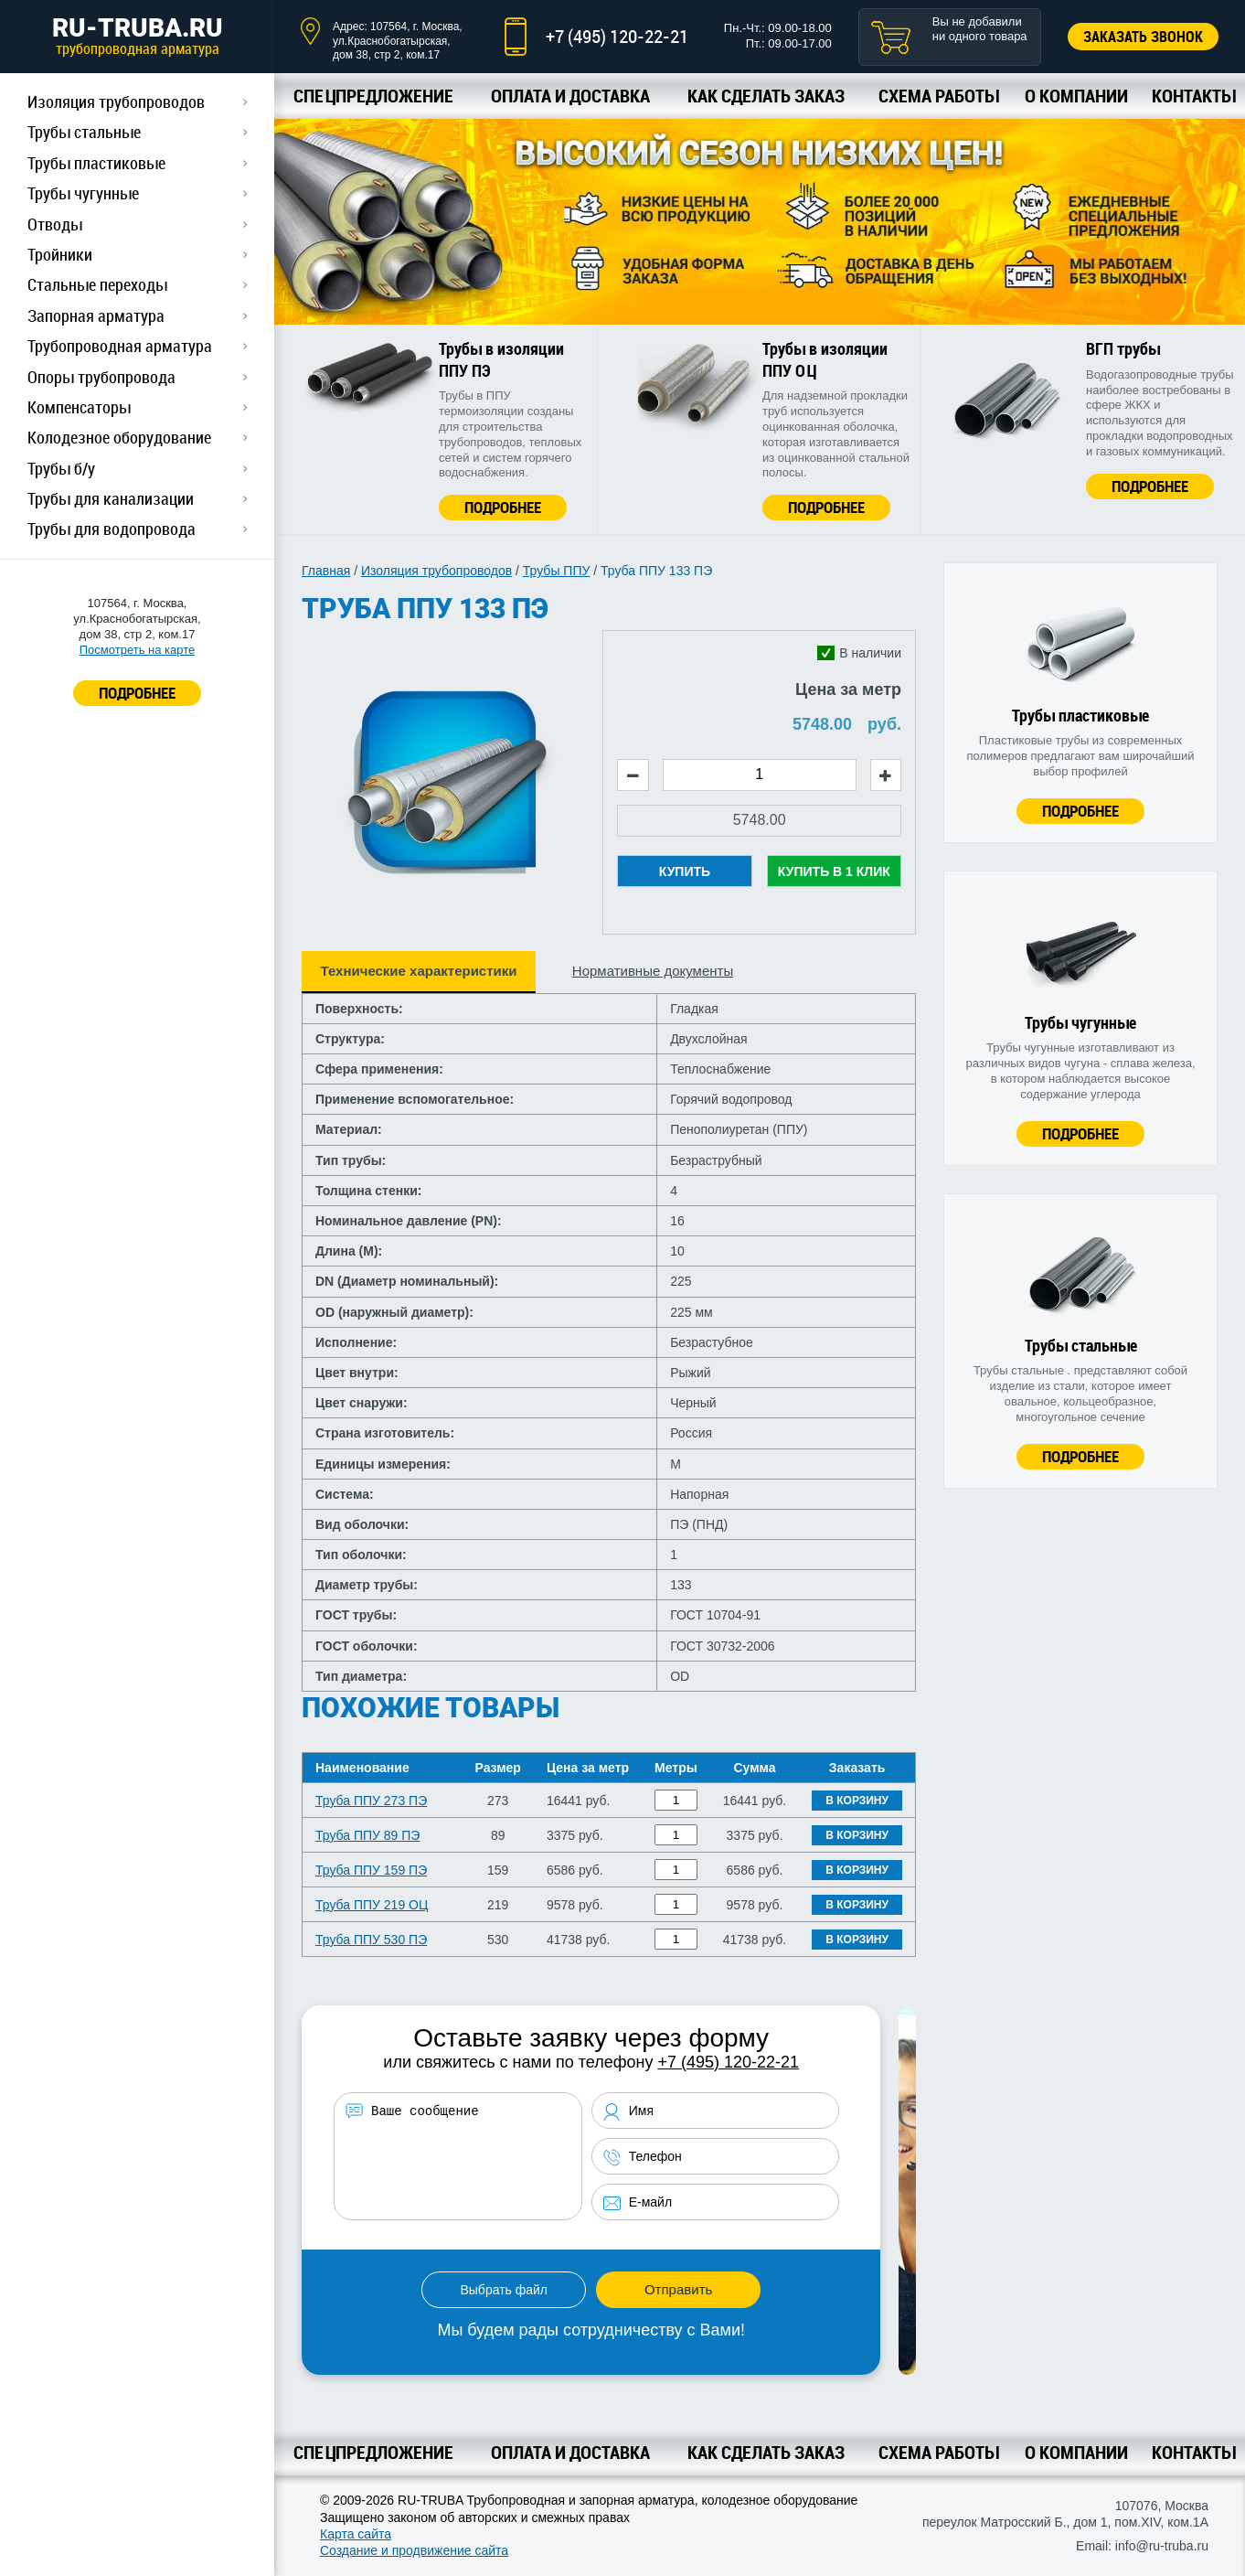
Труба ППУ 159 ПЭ (371, 1870)
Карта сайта (355, 2534)
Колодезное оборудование (119, 437)
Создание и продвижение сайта (414, 2550)
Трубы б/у (61, 468)
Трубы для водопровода (111, 529)
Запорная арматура (96, 315)
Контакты (1193, 95)
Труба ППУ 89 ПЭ (367, 1835)
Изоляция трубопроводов (116, 101)
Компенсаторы (79, 407)
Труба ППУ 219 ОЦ (371, 1904)
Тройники (59, 254)
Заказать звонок (1143, 37)
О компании (1076, 95)
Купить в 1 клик (834, 871)
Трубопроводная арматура (119, 346)
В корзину (857, 1800)
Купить (684, 871)
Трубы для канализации (110, 498)
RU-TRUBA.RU (137, 36)
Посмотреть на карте (137, 650)
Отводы (54, 224)
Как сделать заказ (766, 95)
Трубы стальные (84, 132)
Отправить (678, 2289)
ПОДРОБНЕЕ (137, 692)
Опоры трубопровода (101, 377)
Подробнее (502, 507)
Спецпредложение (373, 95)
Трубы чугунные (83, 193)
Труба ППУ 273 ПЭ (371, 1800)
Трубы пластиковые (96, 163)
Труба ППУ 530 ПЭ (371, 1939)
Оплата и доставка (570, 95)
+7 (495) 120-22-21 (617, 36)
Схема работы (938, 95)
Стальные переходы (97, 284)
